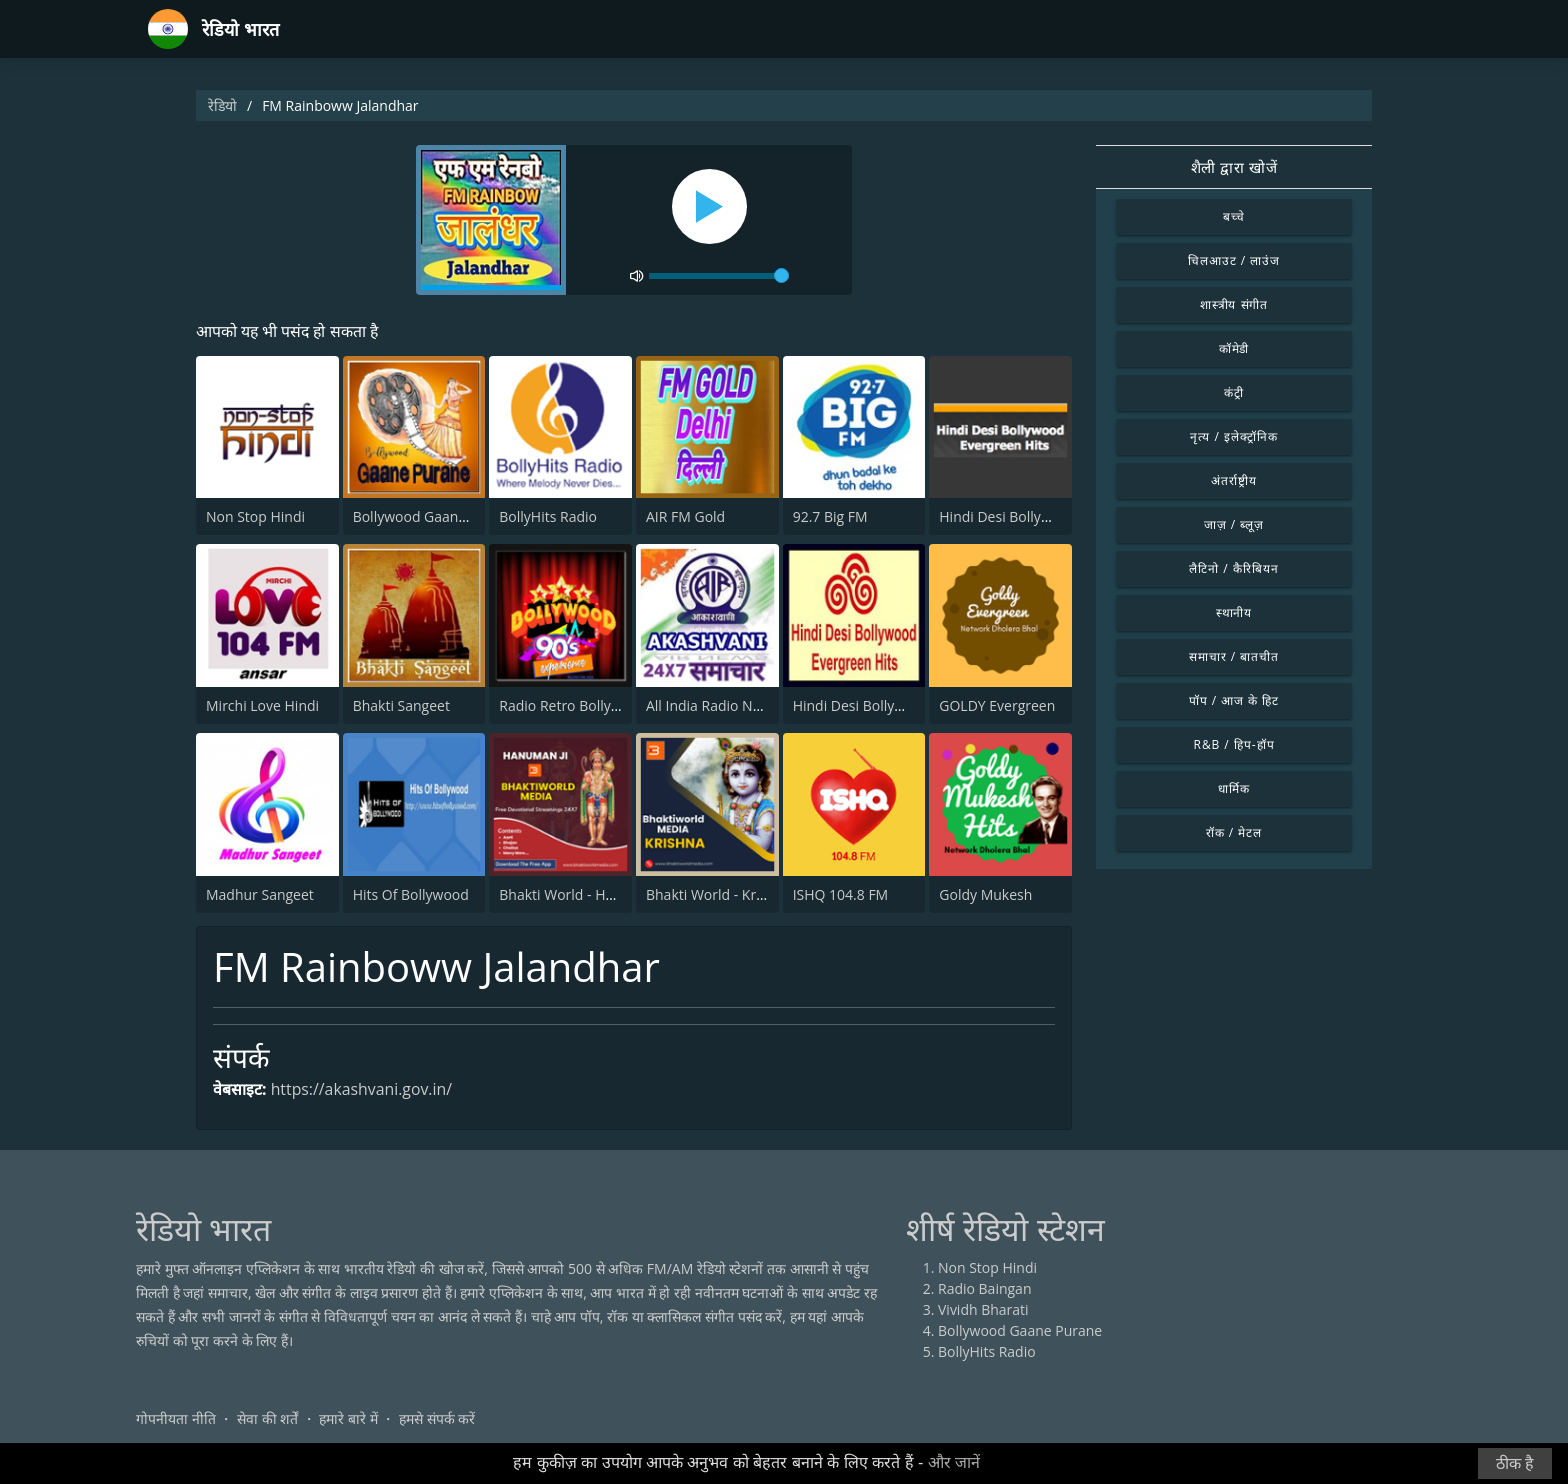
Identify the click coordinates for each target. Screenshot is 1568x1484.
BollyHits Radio (548, 517)
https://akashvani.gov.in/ (362, 1090)
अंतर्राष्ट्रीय (1234, 480)
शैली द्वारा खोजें (1234, 167)
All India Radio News (712, 705)
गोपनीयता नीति (176, 1418)
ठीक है (1515, 1463)
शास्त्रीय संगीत (1234, 304)
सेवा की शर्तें (267, 1418)
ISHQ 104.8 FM (841, 894)
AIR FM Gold (685, 517)
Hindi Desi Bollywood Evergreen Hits (1057, 517)
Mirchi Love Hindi (262, 705)
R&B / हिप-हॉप (1234, 744)
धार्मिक (1234, 788)
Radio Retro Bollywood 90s (586, 705)
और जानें (954, 1462)
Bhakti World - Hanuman (579, 894)
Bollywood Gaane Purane (435, 517)
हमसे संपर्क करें (437, 1418)
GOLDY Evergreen (997, 705)
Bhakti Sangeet (401, 705)
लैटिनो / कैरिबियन (1233, 568)
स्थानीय (1234, 612)
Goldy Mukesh (985, 894)
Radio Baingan (985, 1288)
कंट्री (1234, 392)
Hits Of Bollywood (411, 894)
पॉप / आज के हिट (1234, 700)
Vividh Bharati (983, 1309)
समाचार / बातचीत (1234, 656)
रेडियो (222, 105)
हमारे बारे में (348, 1418)
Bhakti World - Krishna (718, 894)
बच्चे (1234, 216)
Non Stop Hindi (255, 517)
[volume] (719, 276)
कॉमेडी (1234, 348)
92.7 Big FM (830, 517)
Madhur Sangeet (260, 894)
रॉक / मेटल (1234, 832)
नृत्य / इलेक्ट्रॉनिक (1233, 436)
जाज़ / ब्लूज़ (1234, 524)
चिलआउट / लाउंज (1234, 260)
